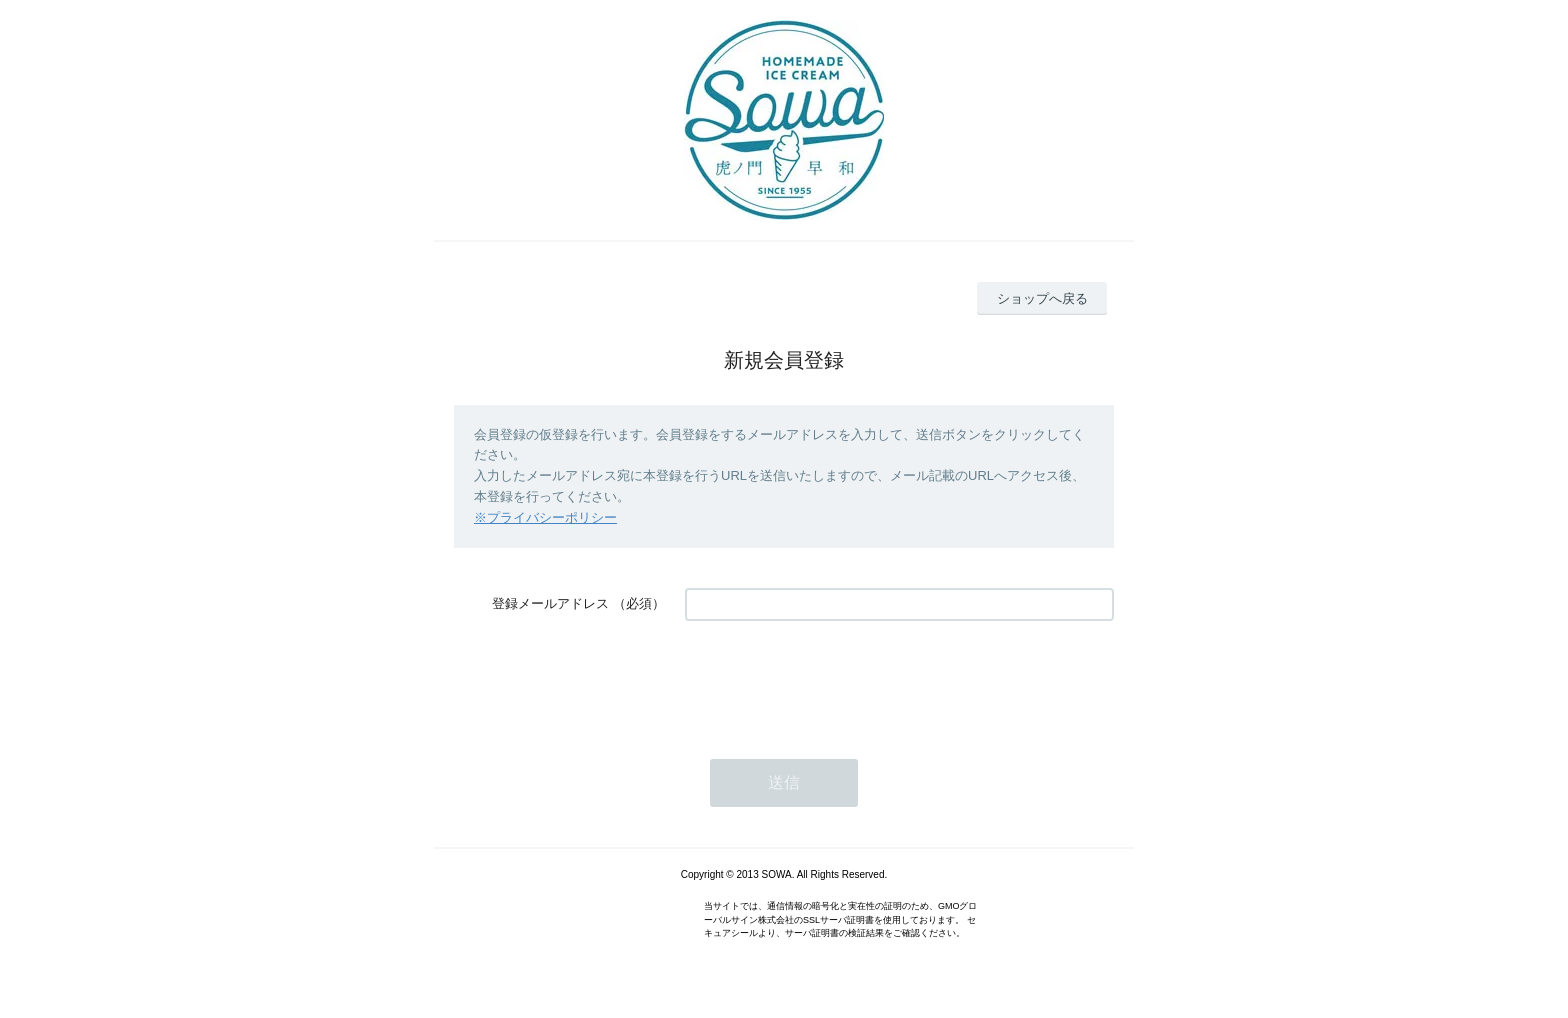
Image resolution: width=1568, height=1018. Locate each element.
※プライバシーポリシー (545, 517)
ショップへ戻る (1042, 298)
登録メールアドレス (550, 603)
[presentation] (837, 680)
